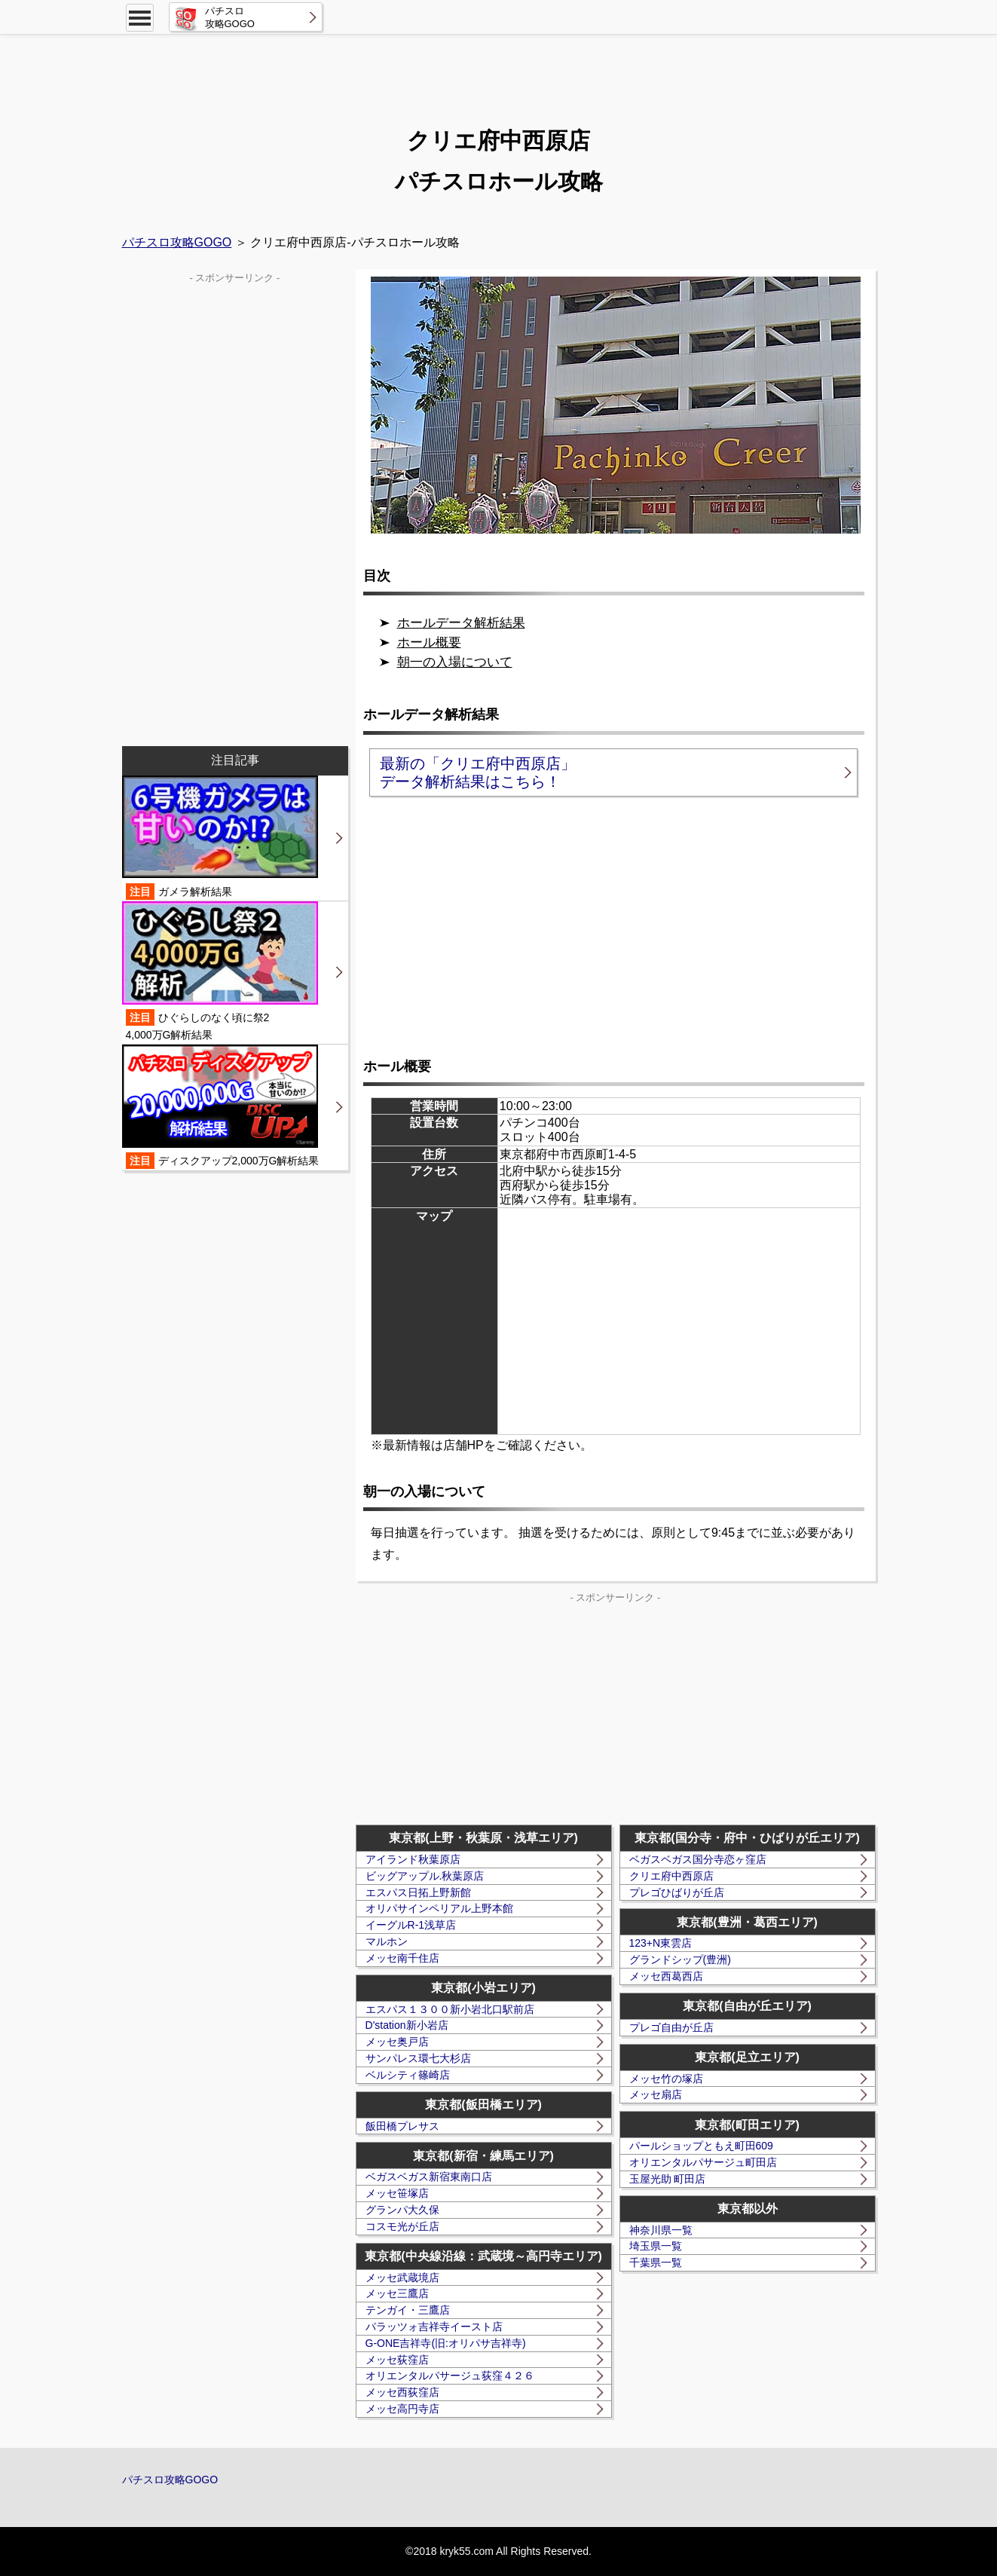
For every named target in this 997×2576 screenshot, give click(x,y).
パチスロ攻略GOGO (177, 242)
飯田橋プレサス (402, 2126)
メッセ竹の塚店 (666, 2079)
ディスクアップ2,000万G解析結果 (221, 1107)
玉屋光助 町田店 (667, 2179)
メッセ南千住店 (402, 1958)
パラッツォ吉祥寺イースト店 (434, 2327)
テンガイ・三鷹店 (407, 2310)
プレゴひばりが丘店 (676, 1892)
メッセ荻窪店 (397, 2360)
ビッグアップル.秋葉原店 (425, 1876)
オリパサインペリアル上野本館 (439, 1908)
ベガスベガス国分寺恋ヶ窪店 (697, 1859)
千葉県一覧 (655, 2262)
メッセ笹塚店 (397, 2193)
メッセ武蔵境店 (402, 2278)
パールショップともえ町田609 (701, 2146)
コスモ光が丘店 (402, 2226)
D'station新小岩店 (406, 2025)
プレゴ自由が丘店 (671, 2027)
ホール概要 (429, 642)
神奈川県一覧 (661, 2230)
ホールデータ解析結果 (461, 623)
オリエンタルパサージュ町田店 (703, 2162)
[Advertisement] (498, 72)
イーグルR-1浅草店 (411, 1925)
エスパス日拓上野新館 (418, 1892)
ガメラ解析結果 (220, 838)
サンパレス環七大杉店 (418, 2058)
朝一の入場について (454, 662)
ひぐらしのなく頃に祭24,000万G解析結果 (220, 970)
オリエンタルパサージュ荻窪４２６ (449, 2375)
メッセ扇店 (655, 2094)
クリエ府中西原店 (671, 1876)
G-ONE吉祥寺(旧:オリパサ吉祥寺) (445, 2343)
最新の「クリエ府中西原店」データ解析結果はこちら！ (478, 772)
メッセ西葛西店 (666, 1976)
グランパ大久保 (402, 2210)
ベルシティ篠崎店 (407, 2075)
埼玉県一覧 (655, 2246)
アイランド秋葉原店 (412, 1859)
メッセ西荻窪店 (402, 2392)
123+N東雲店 (661, 1943)
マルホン (386, 1941)
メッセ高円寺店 (402, 2409)
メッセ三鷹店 (397, 2293)
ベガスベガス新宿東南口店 (428, 2177)
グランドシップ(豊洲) (680, 1959)
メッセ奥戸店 (397, 2042)
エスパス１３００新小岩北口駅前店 (449, 2009)
